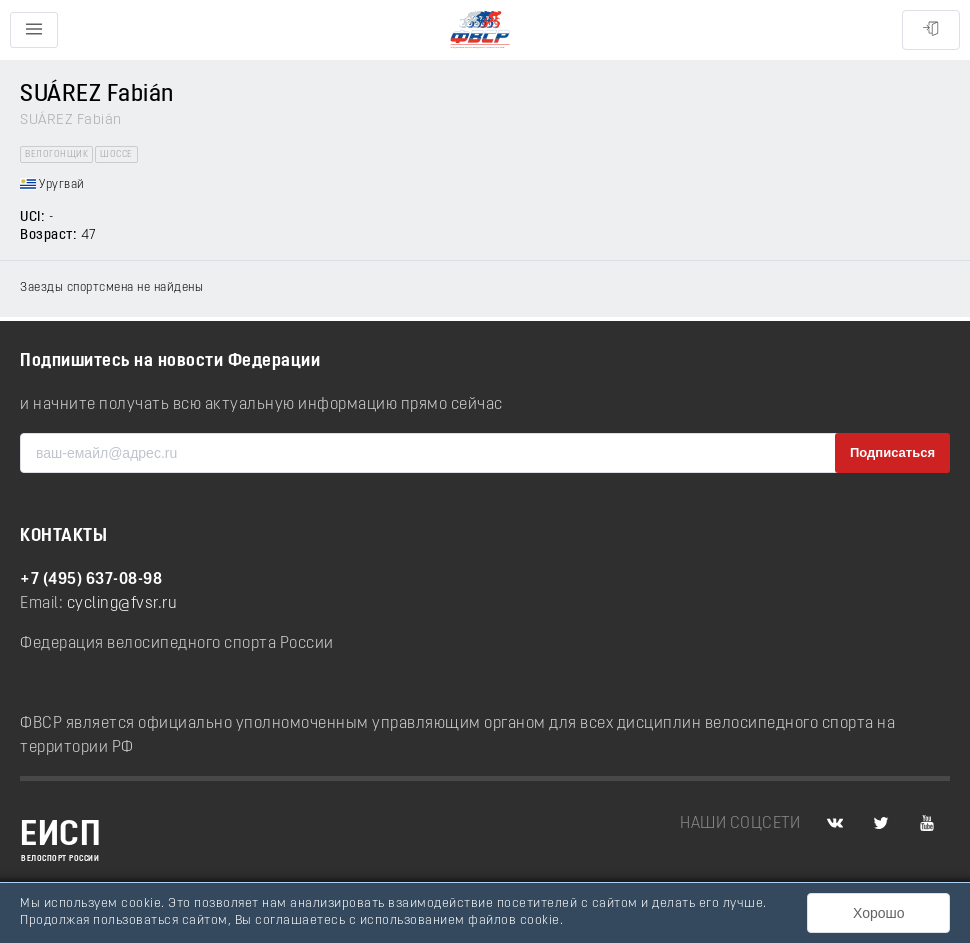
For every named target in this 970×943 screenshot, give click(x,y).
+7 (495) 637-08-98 (91, 580)
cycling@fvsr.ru (122, 604)
